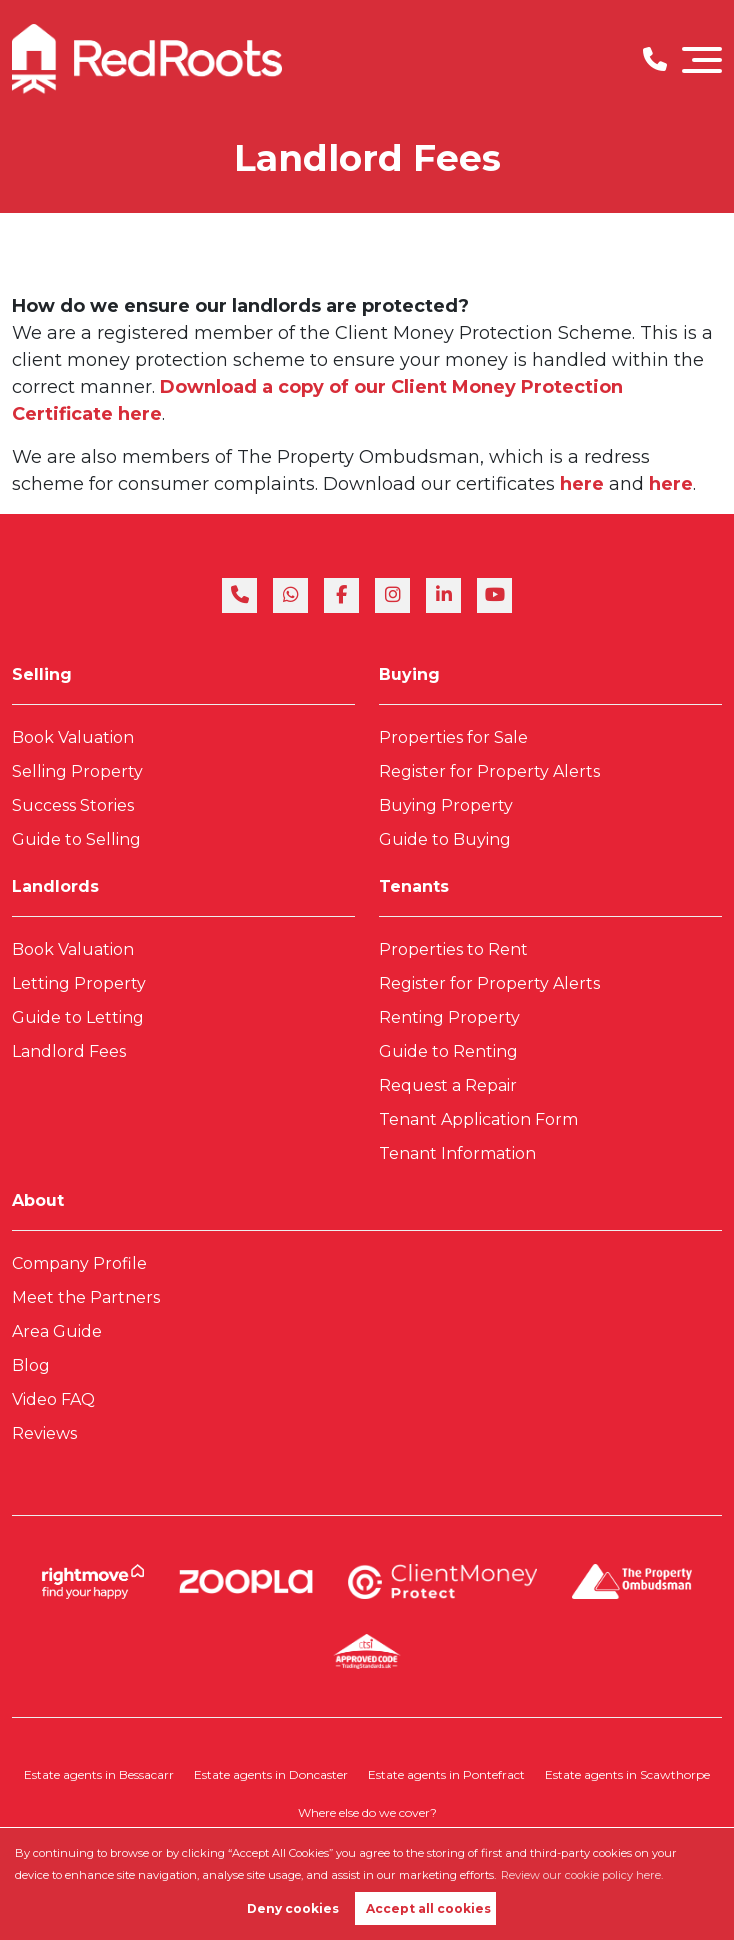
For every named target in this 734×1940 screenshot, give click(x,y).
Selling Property (77, 771)
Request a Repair (448, 1085)
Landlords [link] (55, 886)
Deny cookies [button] (293, 1908)
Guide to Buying (445, 839)
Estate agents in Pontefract (446, 1774)
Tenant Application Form (478, 1119)
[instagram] (392, 595)
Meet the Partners (86, 1297)
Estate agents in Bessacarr (99, 1774)
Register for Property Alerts (489, 771)
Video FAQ (53, 1399)
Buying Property (446, 805)
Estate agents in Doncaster (271, 1774)
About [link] (38, 1200)
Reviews (44, 1433)
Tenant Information (457, 1153)
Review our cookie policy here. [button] (582, 1875)
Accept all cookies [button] (428, 1908)
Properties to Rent (453, 949)
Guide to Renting (448, 1051)
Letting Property (79, 983)
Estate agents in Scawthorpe (627, 1774)
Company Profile (79, 1263)
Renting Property (449, 1017)
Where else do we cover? (367, 1812)
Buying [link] (409, 674)
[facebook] (341, 595)
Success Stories (73, 805)
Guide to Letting (78, 1017)
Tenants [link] (414, 886)
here (584, 484)
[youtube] (494, 595)
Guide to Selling (76, 839)
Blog (31, 1365)
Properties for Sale (453, 737)
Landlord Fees (69, 1051)
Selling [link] (42, 674)
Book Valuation (73, 737)
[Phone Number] (655, 59)
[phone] (239, 595)
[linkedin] (443, 595)
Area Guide (57, 1331)
